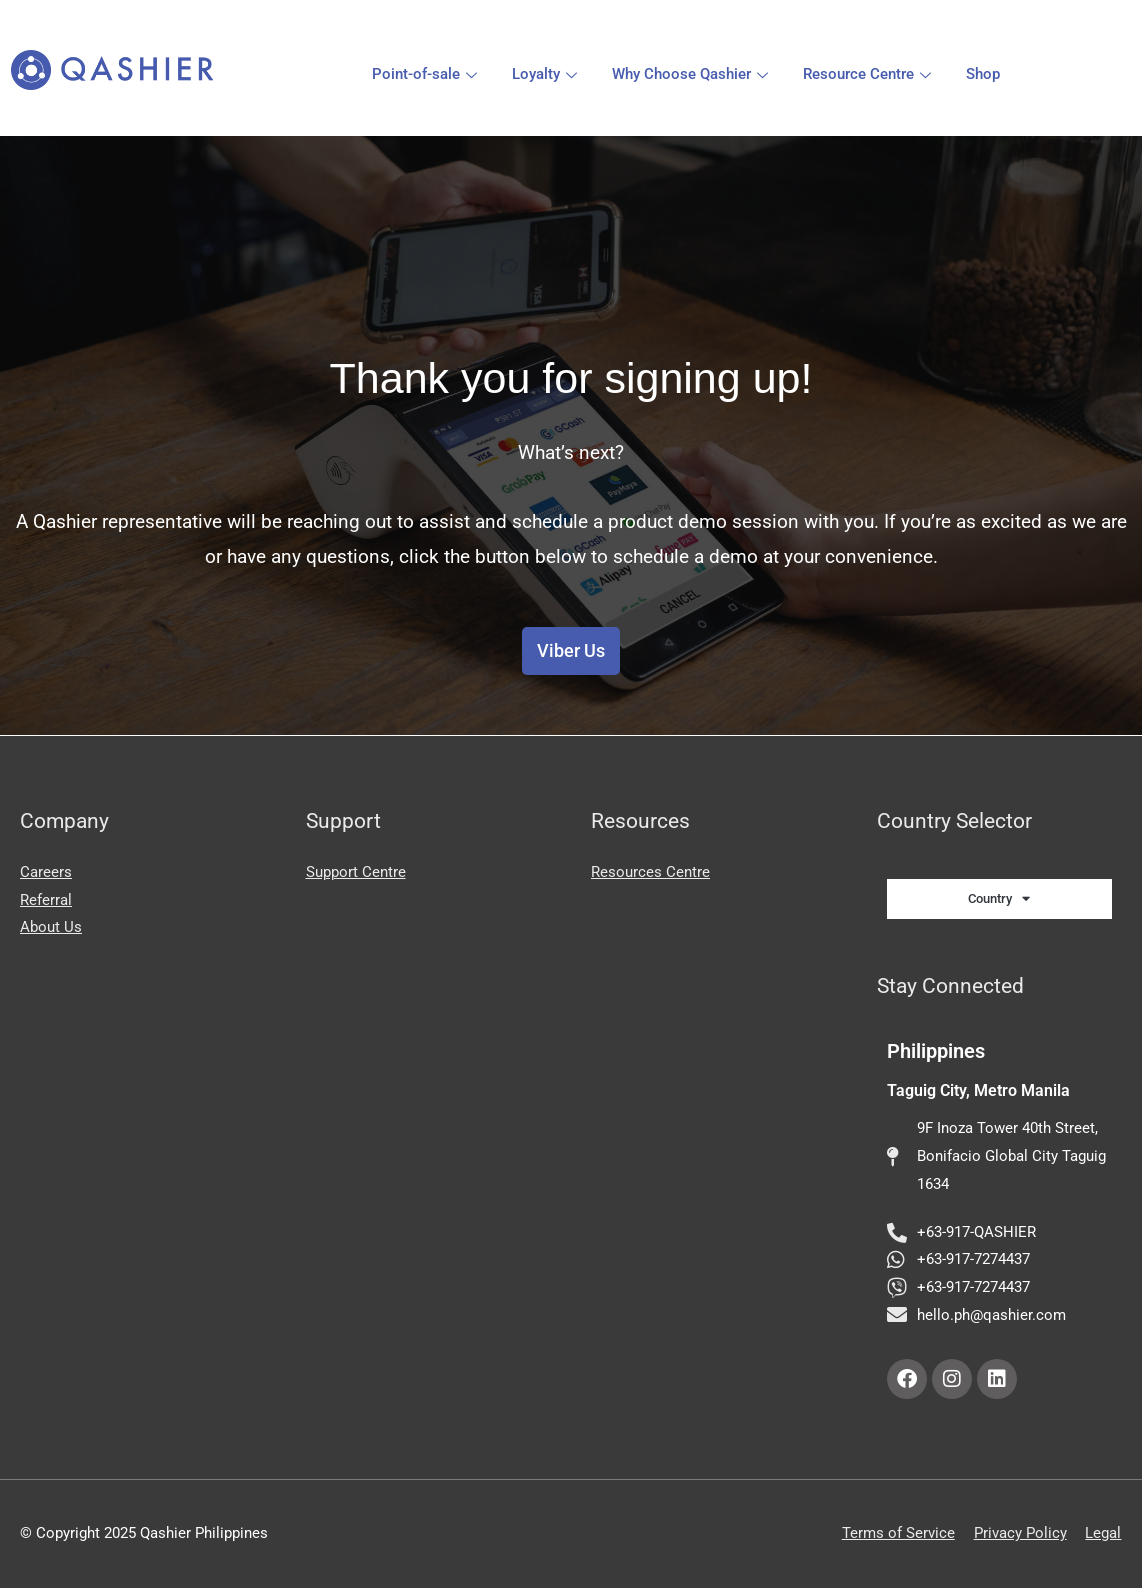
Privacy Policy (1020, 1534)
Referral (46, 900)
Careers (46, 872)
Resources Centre (650, 872)
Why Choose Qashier (692, 74)
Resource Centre (869, 74)
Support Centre (356, 872)
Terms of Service (898, 1534)
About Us (51, 928)
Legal (1104, 1534)
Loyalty (547, 74)
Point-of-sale (427, 74)
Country (999, 898)
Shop (983, 74)
